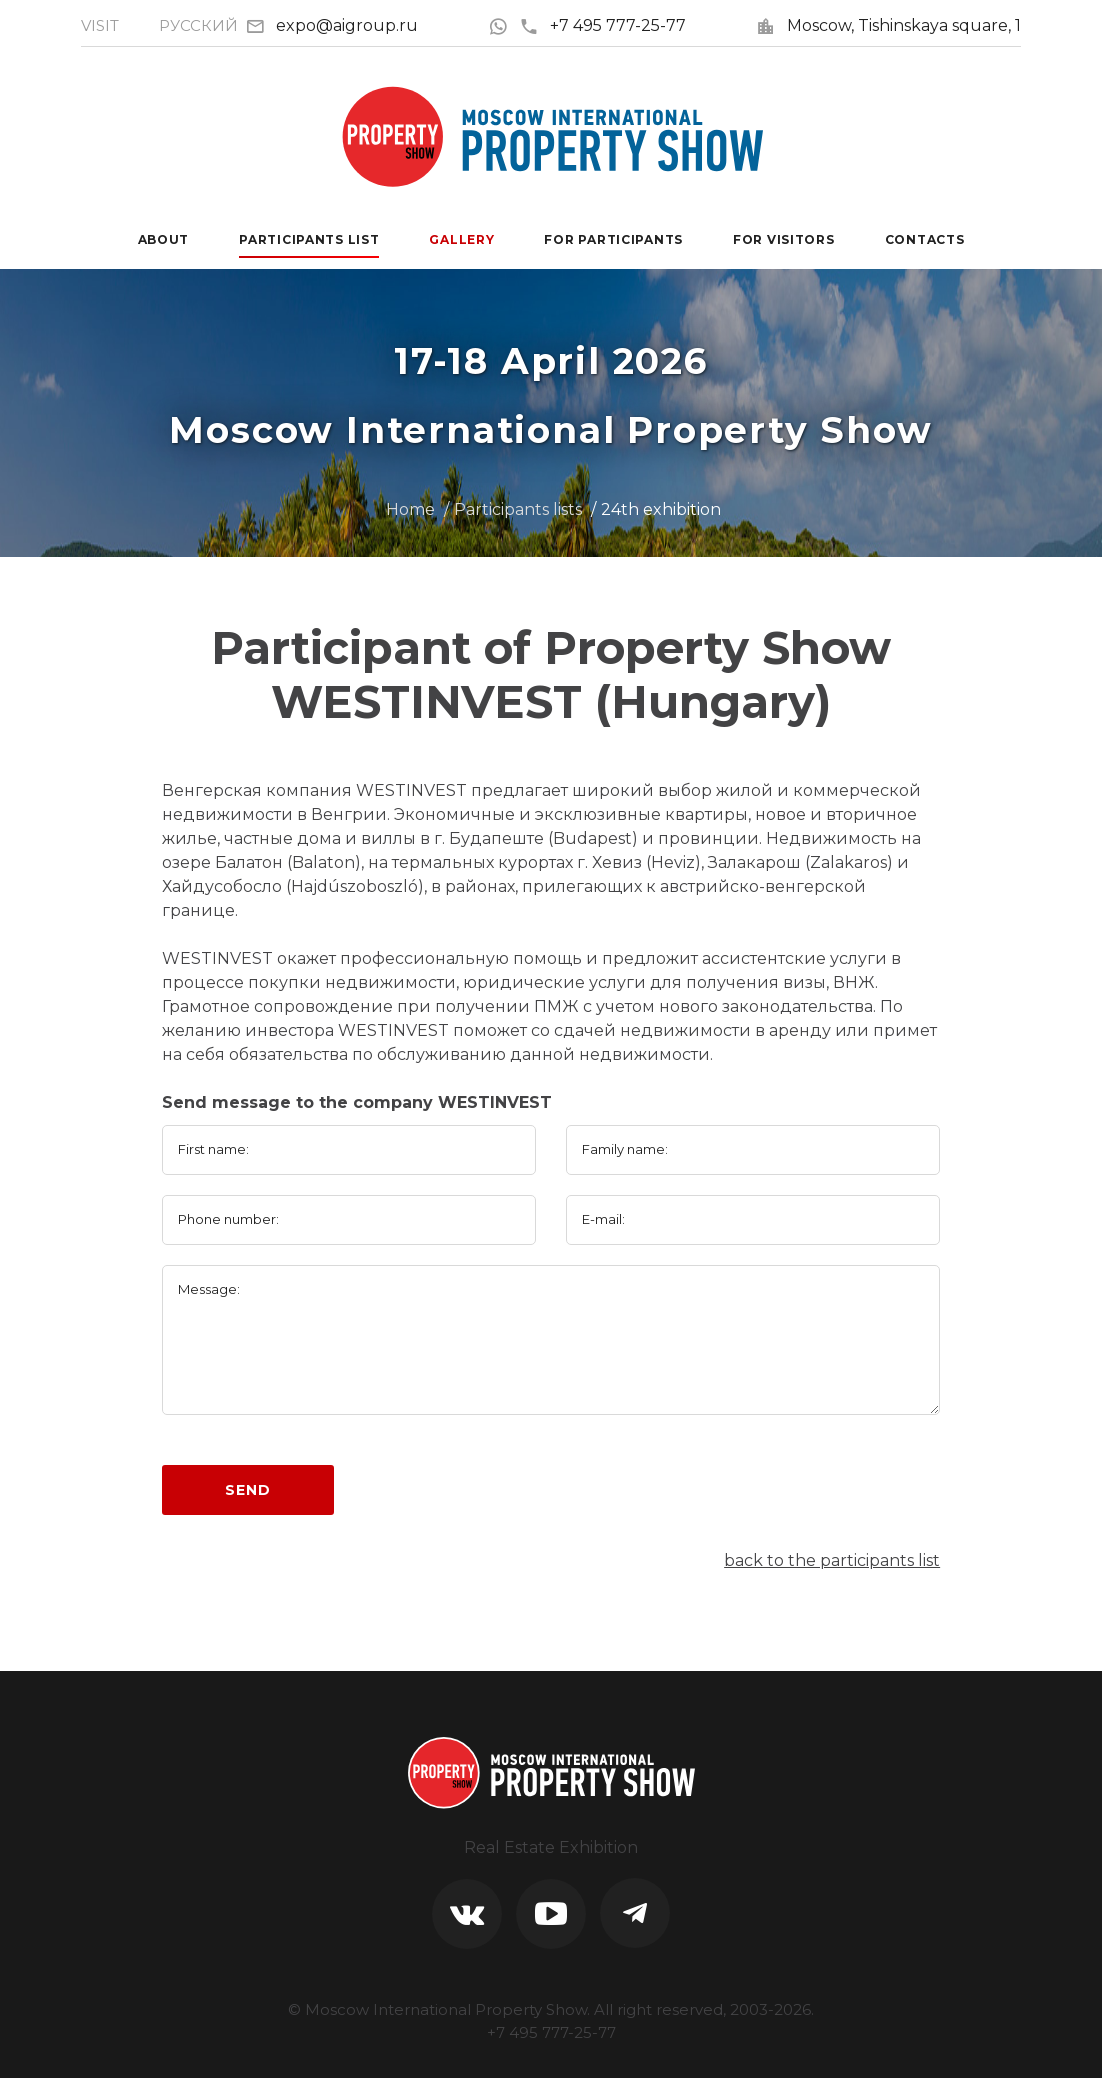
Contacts (925, 239)
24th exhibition (661, 509)
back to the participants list (832, 1560)
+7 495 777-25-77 (602, 25)
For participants (613, 239)
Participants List (309, 239)
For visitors (784, 239)
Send (247, 1490)
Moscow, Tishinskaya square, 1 (904, 25)
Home (410, 509)
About (164, 239)
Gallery (461, 239)
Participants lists (518, 509)
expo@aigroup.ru (347, 25)
